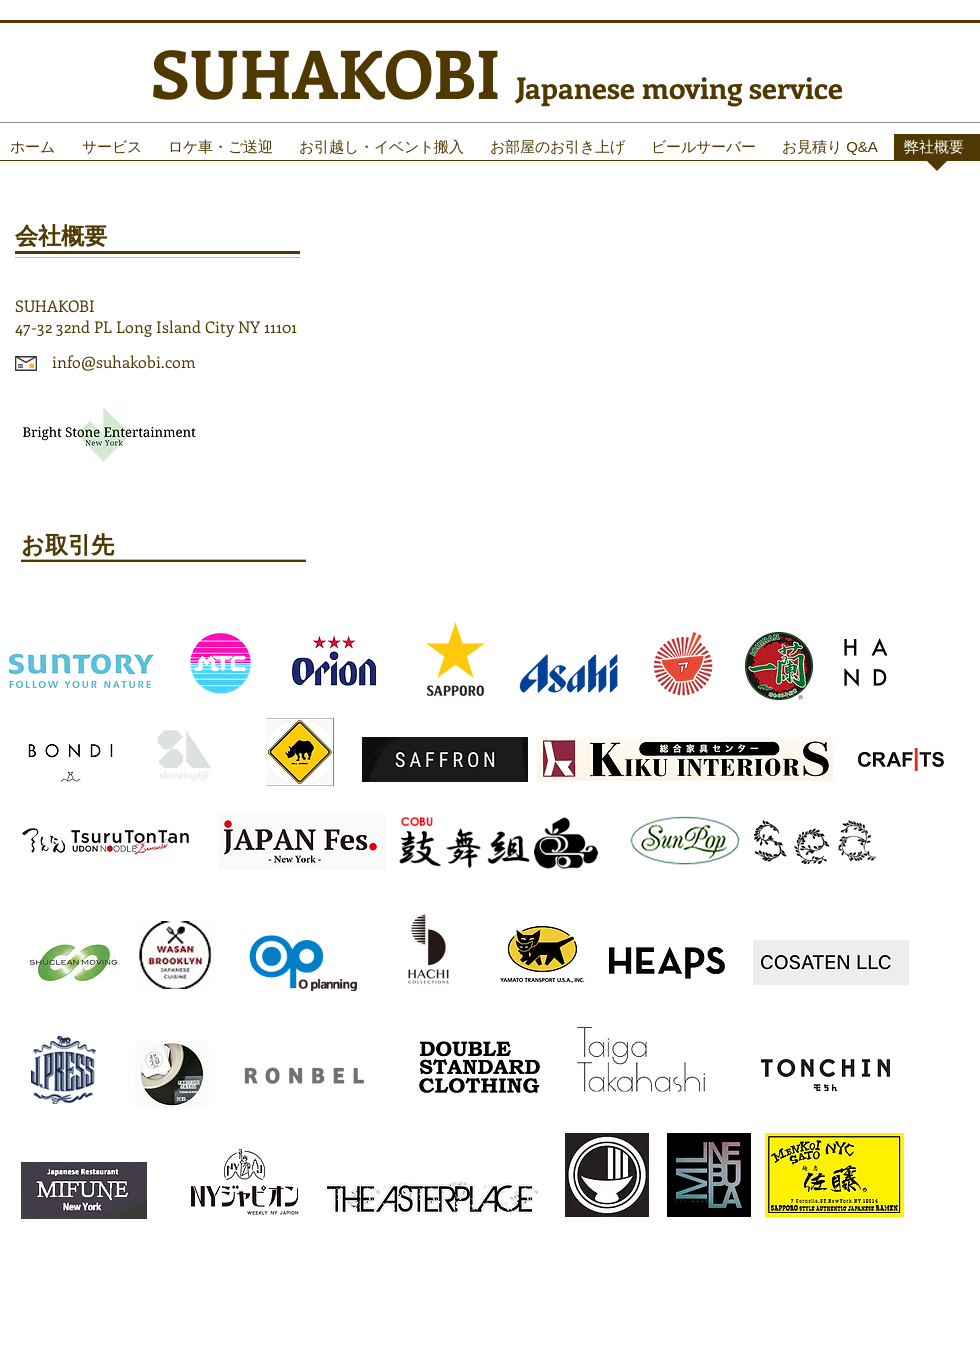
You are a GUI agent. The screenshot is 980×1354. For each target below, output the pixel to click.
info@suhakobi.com (124, 361)
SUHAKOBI (333, 71)
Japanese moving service (679, 87)
